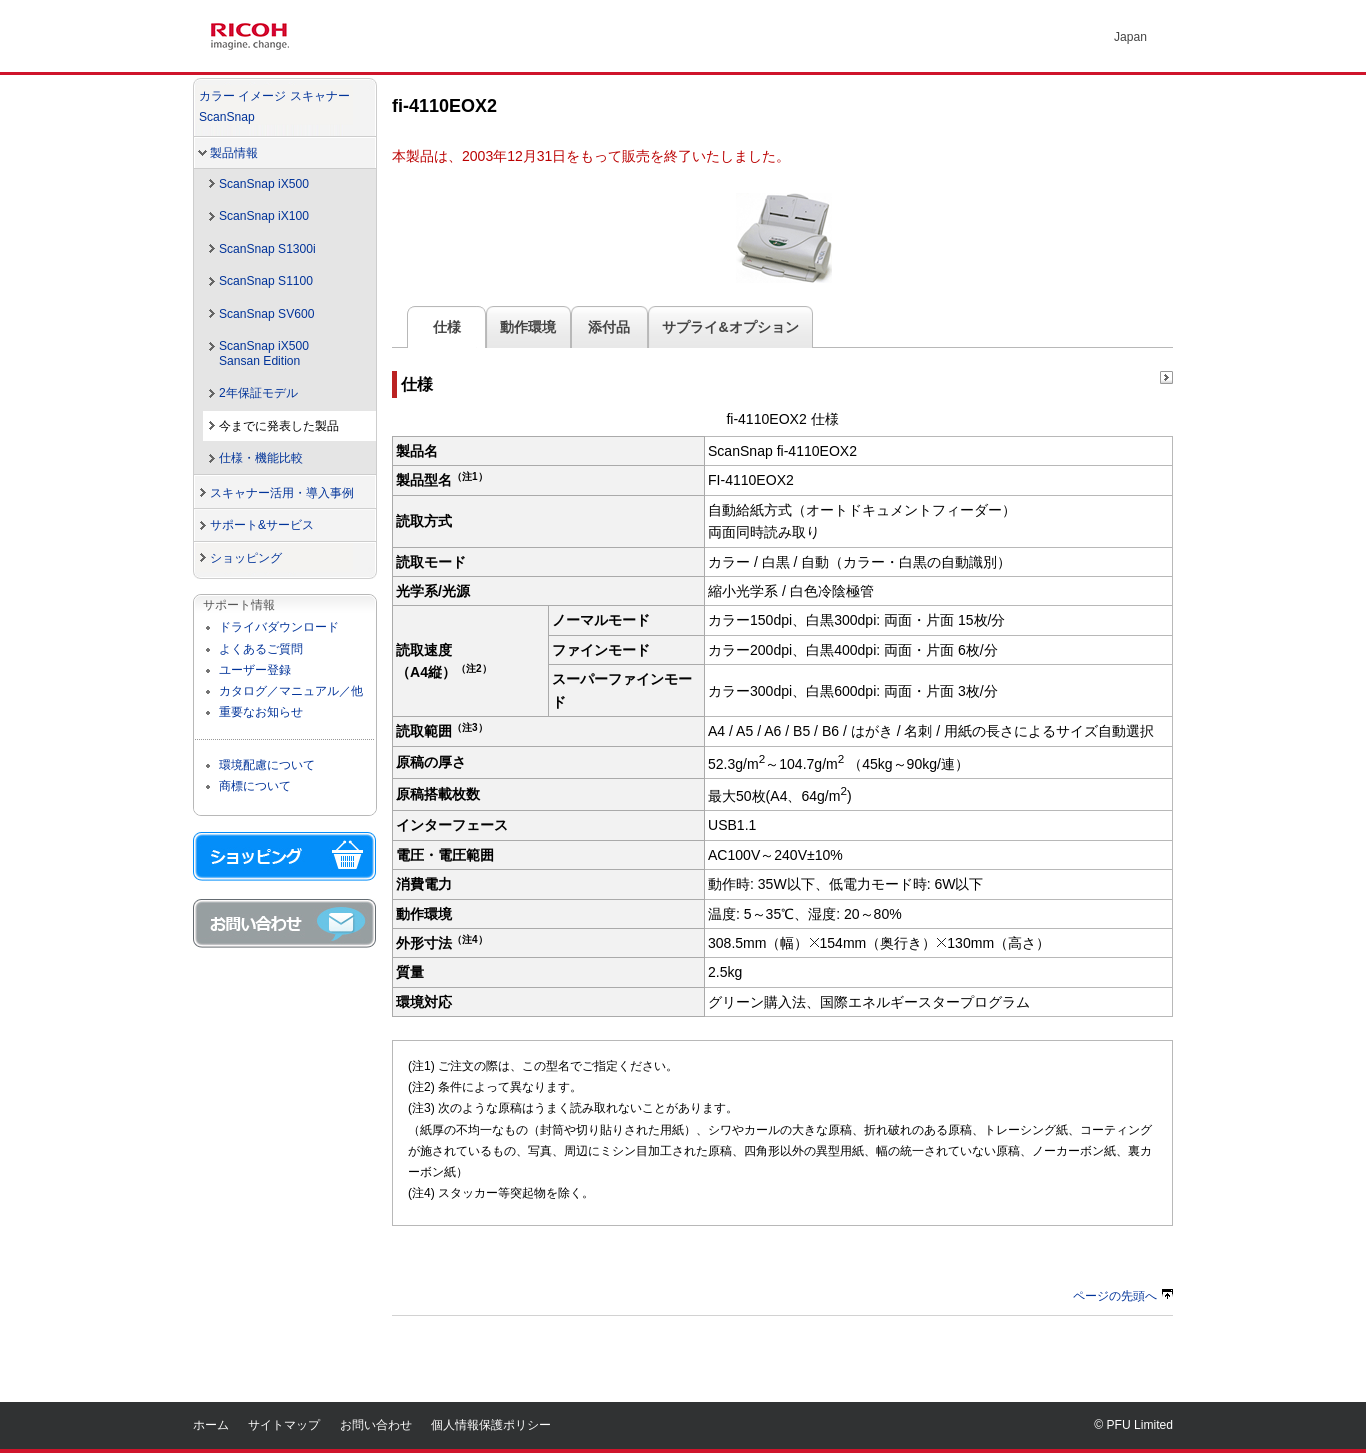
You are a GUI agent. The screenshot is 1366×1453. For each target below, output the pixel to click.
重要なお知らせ (261, 712)
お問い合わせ (376, 1425)
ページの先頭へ (1123, 1296)
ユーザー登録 (255, 670)
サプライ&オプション (730, 327)
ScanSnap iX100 (264, 216)
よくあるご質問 (261, 649)
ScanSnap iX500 (264, 184)
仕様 (446, 327)
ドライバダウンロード (279, 627)
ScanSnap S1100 (266, 281)
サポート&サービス (262, 525)
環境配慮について (267, 765)
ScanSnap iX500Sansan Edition (264, 353)
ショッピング (246, 558)
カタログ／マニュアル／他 (291, 691)
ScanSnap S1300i (267, 249)
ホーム (211, 1425)
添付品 (610, 327)
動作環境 (528, 327)
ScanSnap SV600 (266, 314)
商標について (255, 786)
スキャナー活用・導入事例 (282, 493)
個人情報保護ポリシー (491, 1425)
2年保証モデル (258, 393)
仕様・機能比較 (261, 458)
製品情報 (234, 153)
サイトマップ (284, 1425)
